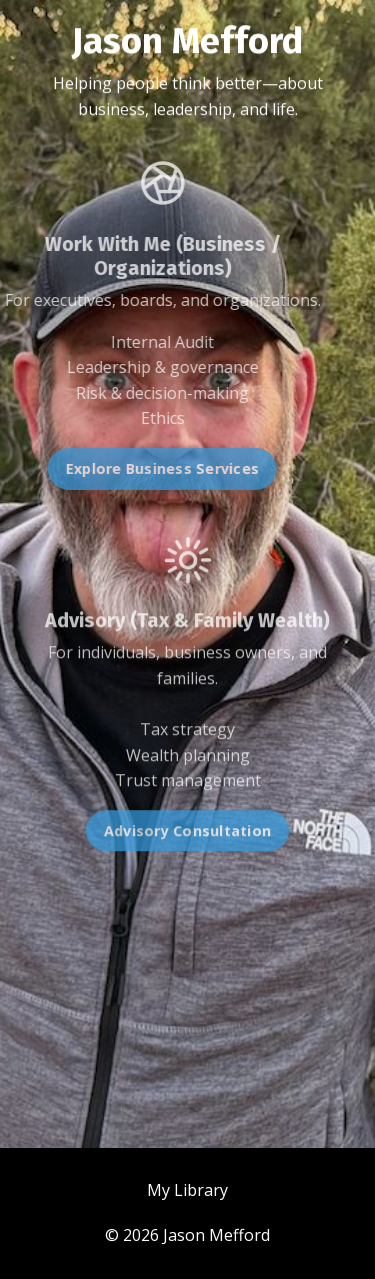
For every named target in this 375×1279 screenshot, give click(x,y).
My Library (187, 1190)
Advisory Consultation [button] (187, 839)
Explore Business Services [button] (153, 468)
